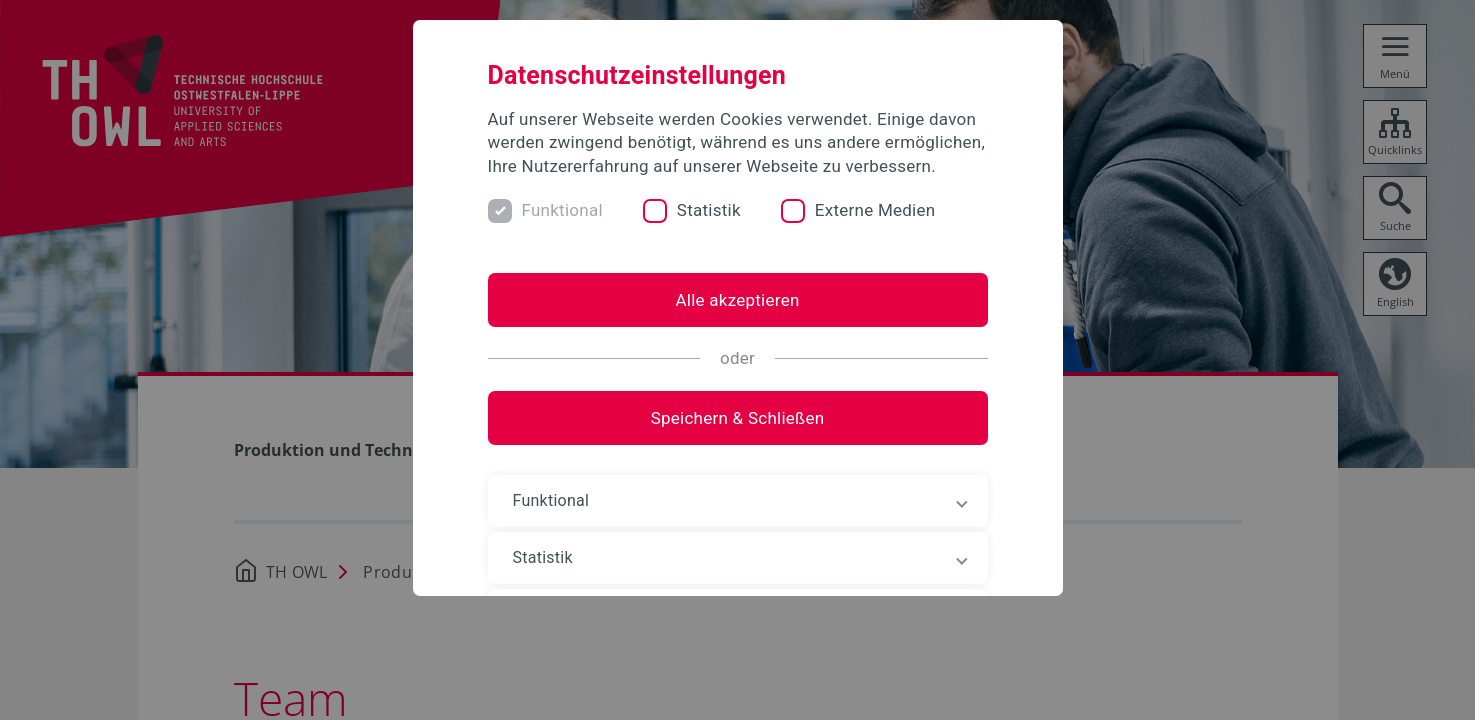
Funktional (562, 210)
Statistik (709, 210)
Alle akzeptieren (737, 300)
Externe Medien (875, 210)
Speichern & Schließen (738, 418)
